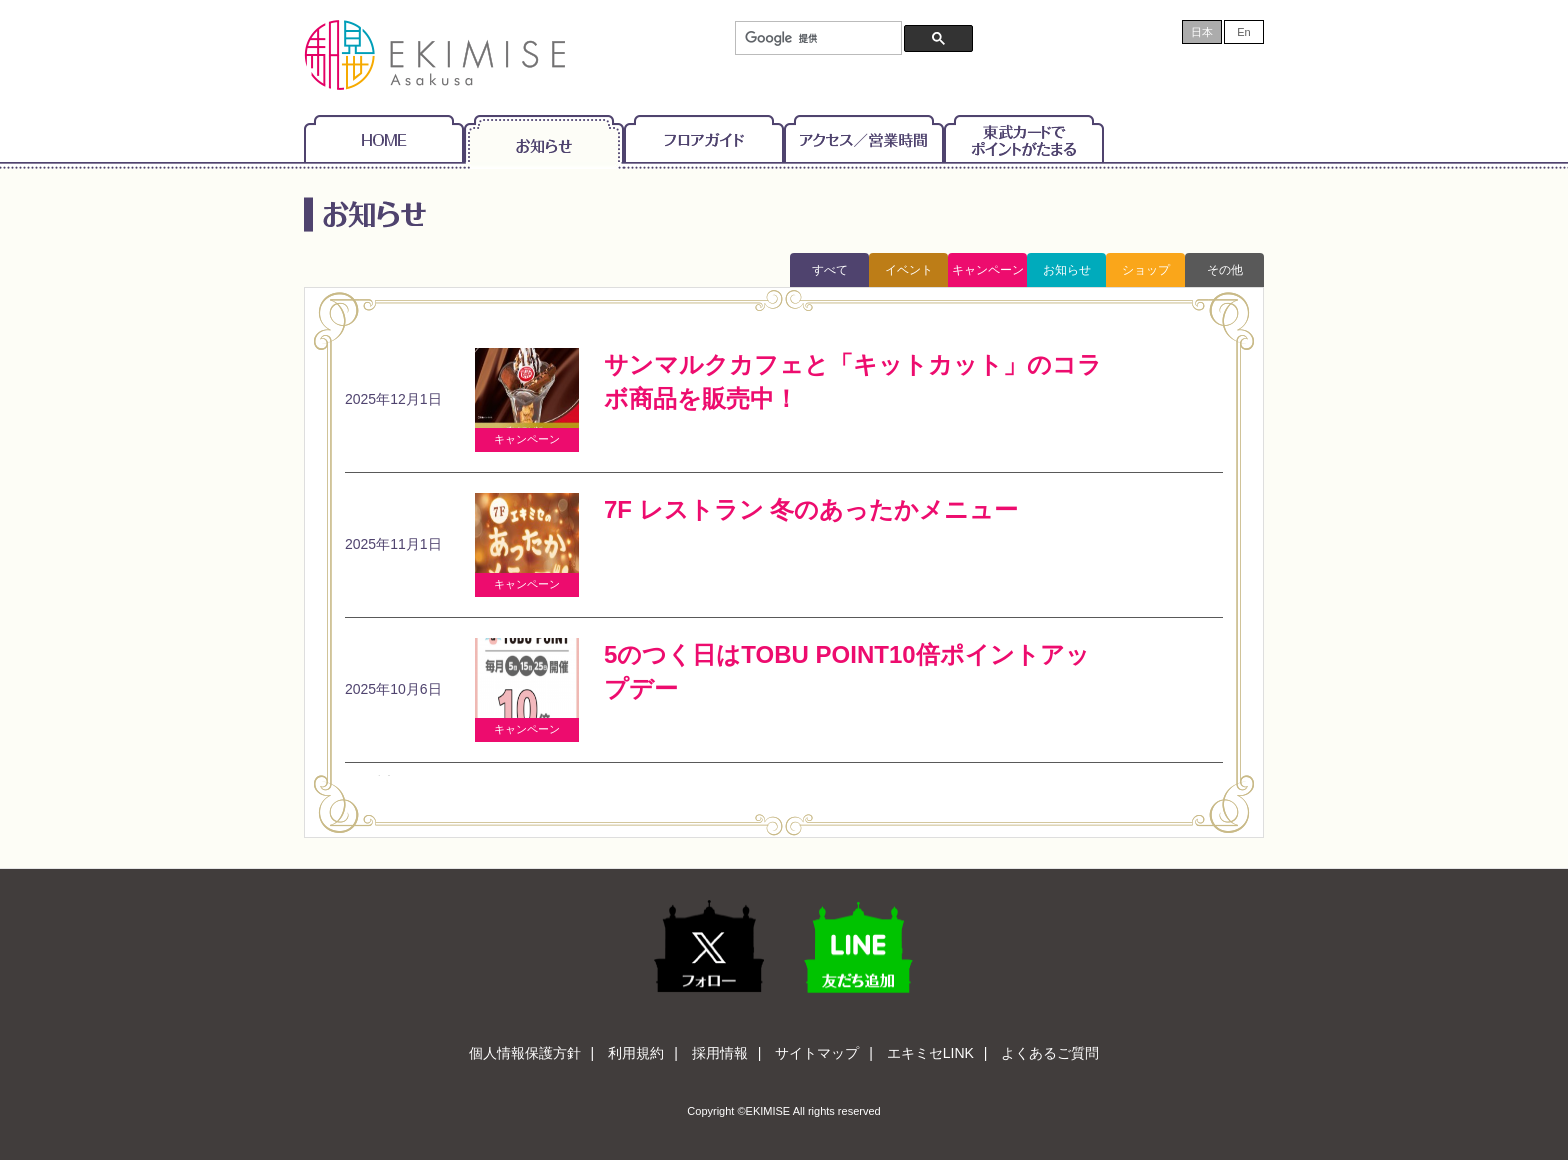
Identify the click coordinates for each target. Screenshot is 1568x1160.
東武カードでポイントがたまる (1024, 138)
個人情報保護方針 (525, 1053)
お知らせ (544, 138)
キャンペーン (988, 270)
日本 (1202, 32)
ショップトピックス (1146, 275)
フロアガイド (704, 138)
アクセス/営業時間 (864, 138)
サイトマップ (817, 1053)
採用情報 (720, 1053)
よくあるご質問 (1050, 1053)
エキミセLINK (930, 1053)
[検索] (816, 38)
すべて (830, 270)
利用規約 (636, 1053)
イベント (909, 270)
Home (384, 138)
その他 (1225, 270)
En (1243, 32)
